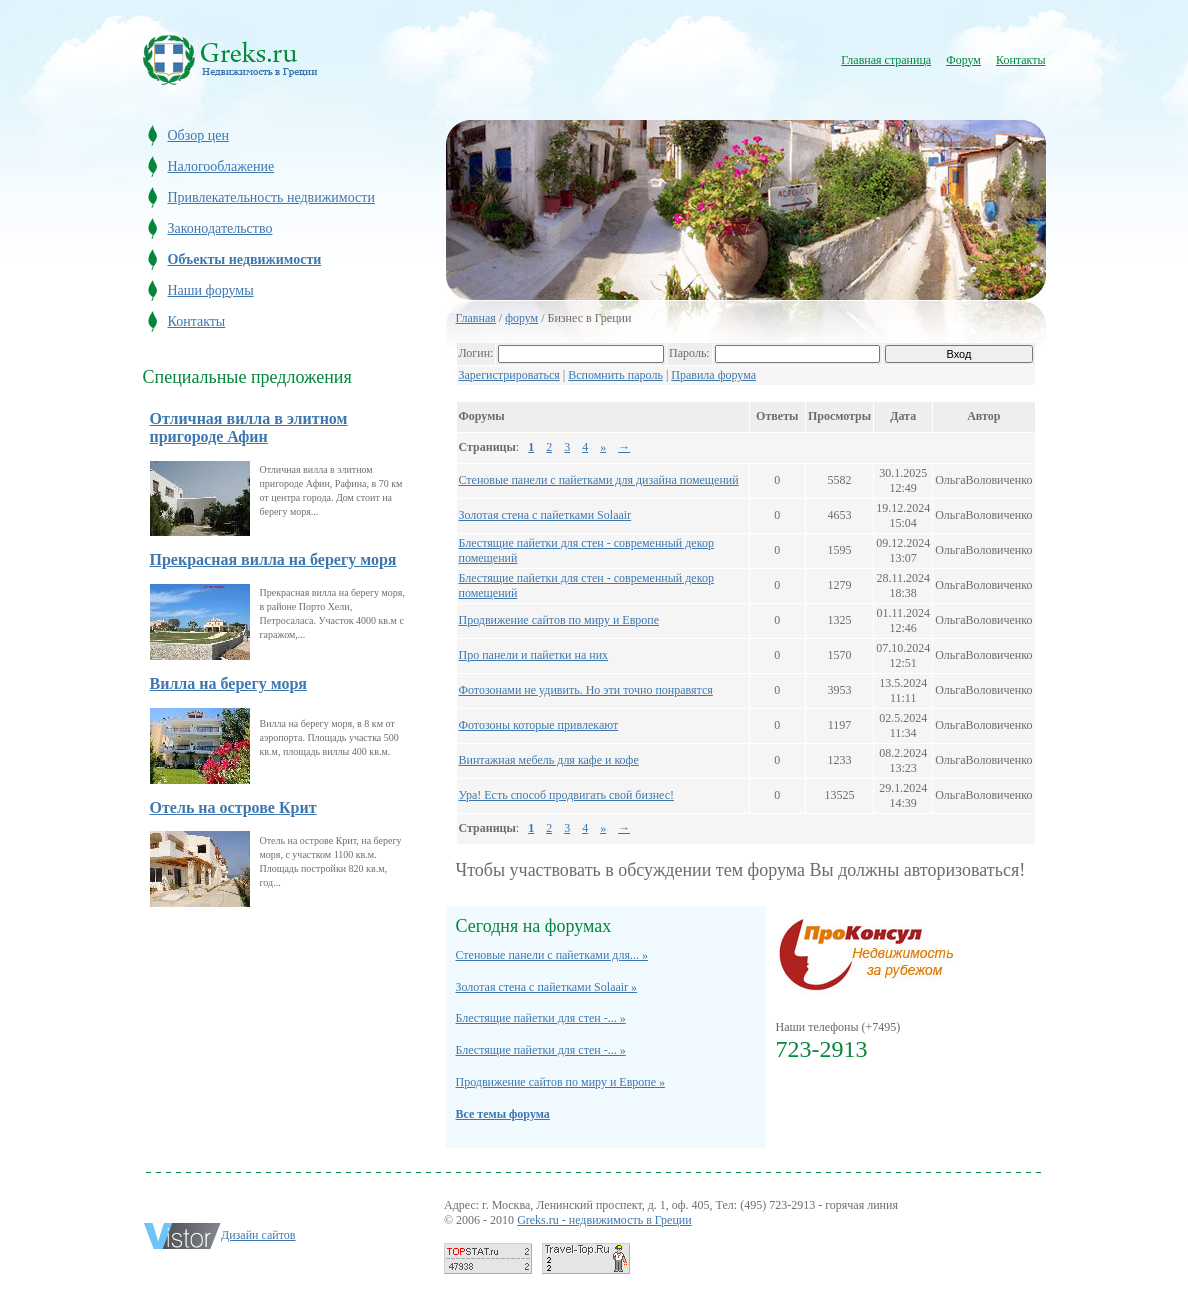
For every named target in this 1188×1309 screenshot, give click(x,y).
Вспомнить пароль (615, 375)
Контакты (1021, 60)
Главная (476, 318)
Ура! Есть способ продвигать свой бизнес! (567, 795)
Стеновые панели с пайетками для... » (552, 955)
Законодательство (220, 228)
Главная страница (886, 60)
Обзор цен (198, 135)
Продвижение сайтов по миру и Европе (559, 620)
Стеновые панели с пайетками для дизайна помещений (599, 480)
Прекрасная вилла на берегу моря (273, 559)
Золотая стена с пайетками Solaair (545, 515)
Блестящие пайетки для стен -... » (541, 1018)
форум (521, 318)
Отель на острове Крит (233, 807)
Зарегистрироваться (509, 375)
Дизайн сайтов (258, 1235)
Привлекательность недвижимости (271, 197)
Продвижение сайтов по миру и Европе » (561, 1082)
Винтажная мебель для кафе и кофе (549, 760)
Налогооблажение (221, 166)
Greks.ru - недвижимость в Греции (604, 1220)
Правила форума (713, 375)
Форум (963, 60)
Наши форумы (211, 290)
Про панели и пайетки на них (534, 655)
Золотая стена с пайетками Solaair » (547, 987)
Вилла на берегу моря (228, 683)
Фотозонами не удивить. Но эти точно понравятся (586, 690)
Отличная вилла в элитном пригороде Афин (249, 427)
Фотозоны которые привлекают (539, 725)
